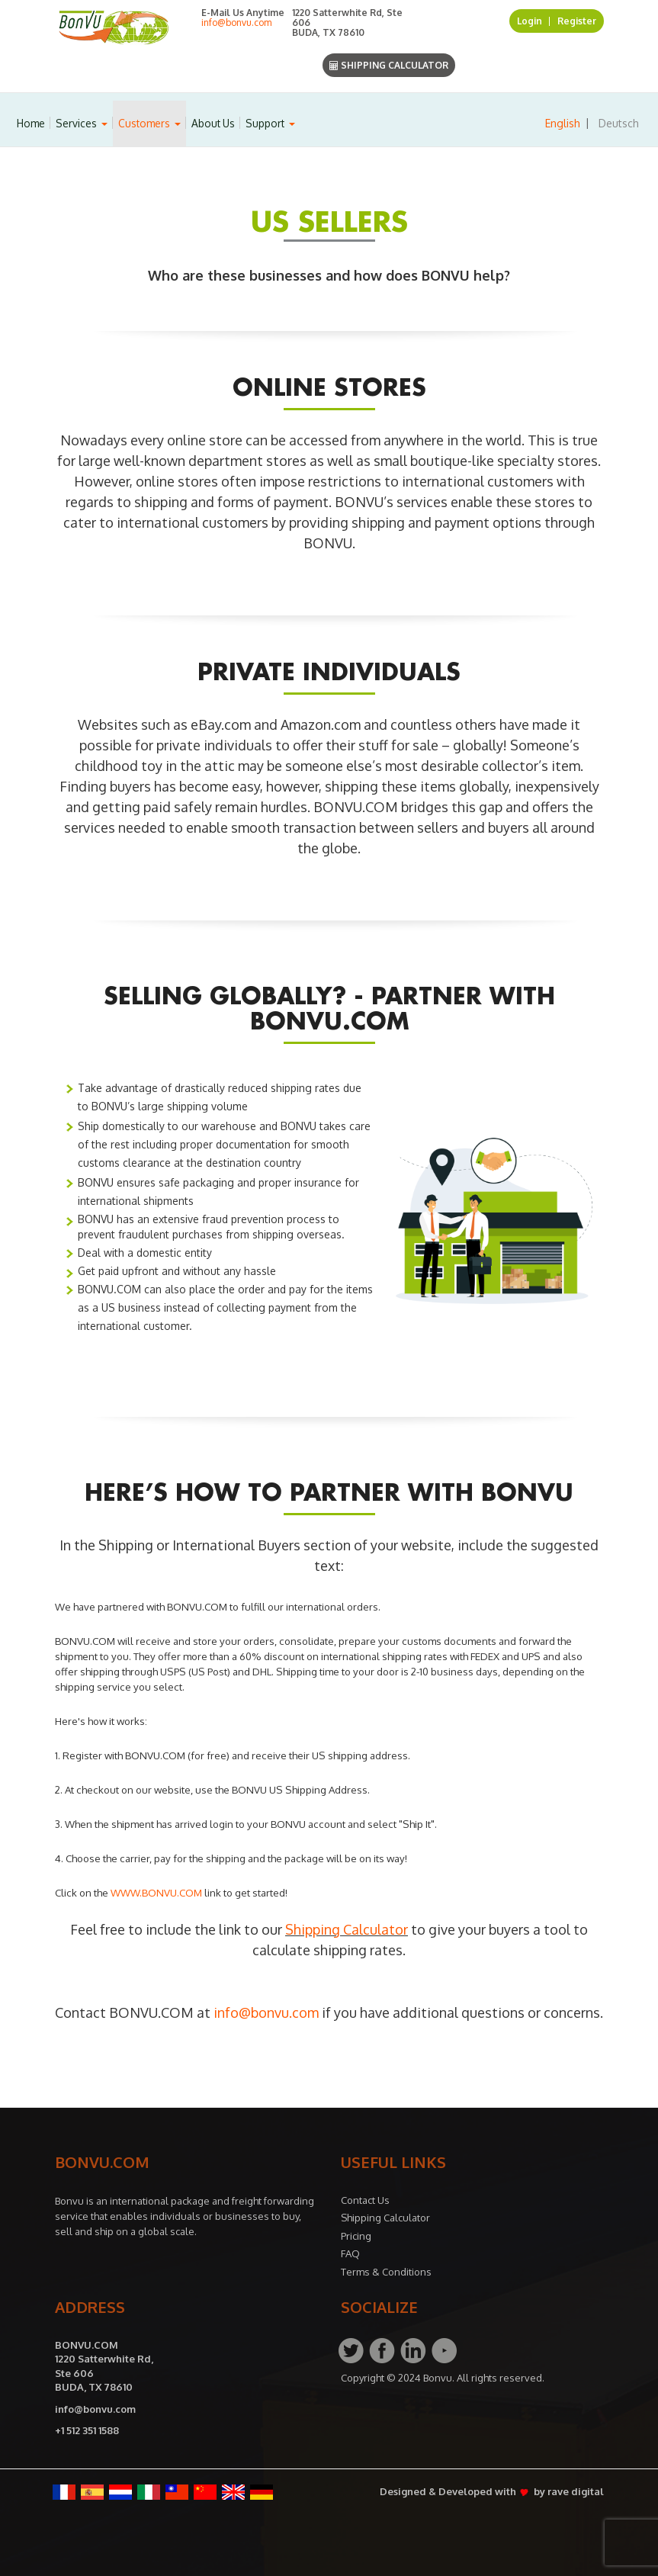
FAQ (350, 2253)
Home (31, 123)
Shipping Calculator (388, 65)
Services (82, 123)
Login (529, 21)
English (562, 123)
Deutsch (619, 123)
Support (270, 123)
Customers (149, 123)
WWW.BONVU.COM (156, 1892)
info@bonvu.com (236, 22)
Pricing (356, 2236)
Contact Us (365, 2200)
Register (576, 21)
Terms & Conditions (386, 2272)
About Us (213, 123)
